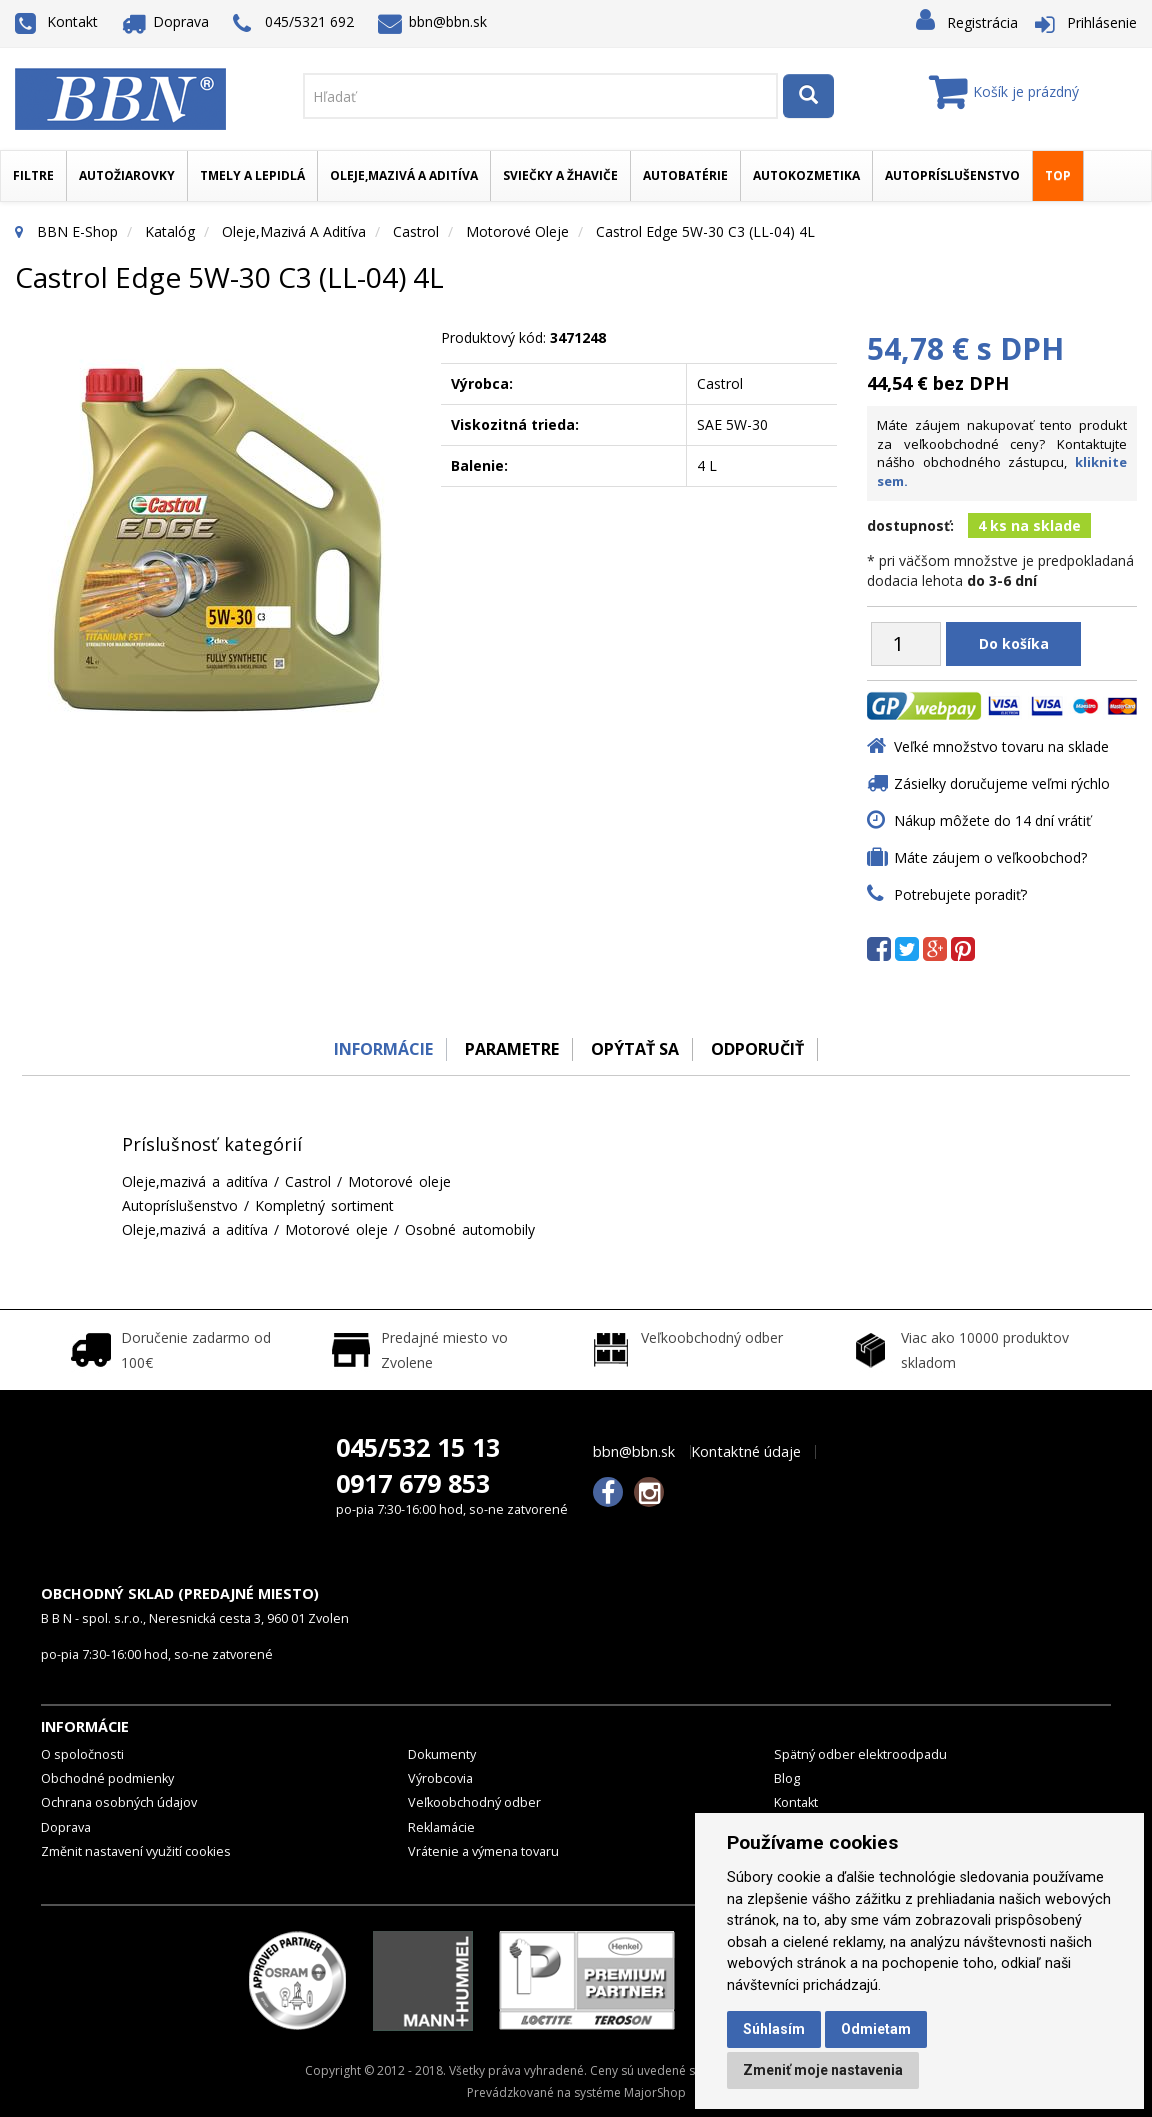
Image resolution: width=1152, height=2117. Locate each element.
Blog (787, 1778)
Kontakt (56, 21)
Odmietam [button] (876, 2029)
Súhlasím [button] (774, 2029)
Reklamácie (441, 1827)
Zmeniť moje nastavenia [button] (823, 2070)
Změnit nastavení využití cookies (136, 1851)
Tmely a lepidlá (252, 175)
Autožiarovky (127, 175)
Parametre (510, 1049)
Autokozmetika (806, 175)
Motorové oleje (517, 231)
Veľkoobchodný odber (474, 1802)
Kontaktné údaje (746, 1452)
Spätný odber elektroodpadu (860, 1754)
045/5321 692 (293, 23)
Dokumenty (442, 1754)
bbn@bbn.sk (433, 21)
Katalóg (170, 231)
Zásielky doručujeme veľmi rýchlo (1002, 783)
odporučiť (761, 1049)
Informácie (378, 1049)
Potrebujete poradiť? (960, 894)
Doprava (166, 21)
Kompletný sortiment (324, 1205)
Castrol (416, 231)
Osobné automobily (470, 1229)
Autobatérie (685, 175)
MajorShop (655, 2092)
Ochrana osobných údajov (119, 1802)
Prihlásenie (1102, 22)
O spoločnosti (82, 1754)
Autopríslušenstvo (952, 175)
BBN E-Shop (77, 231)
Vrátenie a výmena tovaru (483, 1851)
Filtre (33, 175)
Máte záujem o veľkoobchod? (990, 857)
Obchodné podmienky (107, 1778)
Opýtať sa (636, 1049)
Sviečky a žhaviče (560, 175)
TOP (1058, 175)
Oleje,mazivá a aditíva (404, 175)
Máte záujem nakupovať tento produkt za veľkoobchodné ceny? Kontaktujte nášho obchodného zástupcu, (1002, 453)
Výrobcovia (440, 1778)
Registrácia (982, 22)
